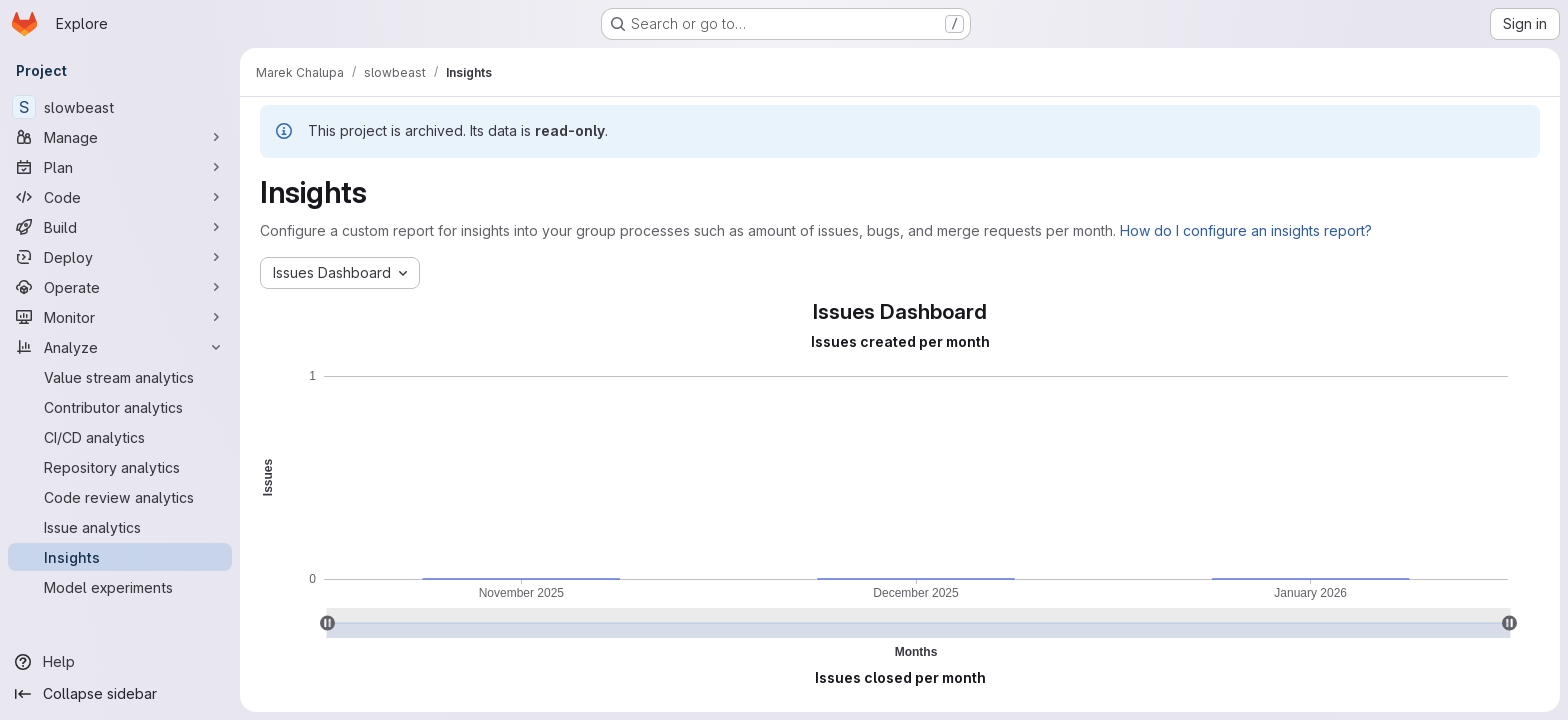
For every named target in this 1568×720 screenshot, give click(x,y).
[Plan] (120, 167)
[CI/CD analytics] (120, 437)
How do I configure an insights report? (1246, 230)
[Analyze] (120, 347)
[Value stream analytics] (120, 377)
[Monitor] (120, 317)
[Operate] (120, 287)
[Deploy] (120, 257)
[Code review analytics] (120, 497)
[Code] (120, 197)
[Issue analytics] (120, 527)
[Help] (120, 662)
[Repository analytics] (120, 467)
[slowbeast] (120, 107)
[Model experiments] (120, 587)
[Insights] (120, 557)
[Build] (120, 227)
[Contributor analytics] (120, 407)
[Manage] (120, 137)
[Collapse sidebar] (120, 694)
